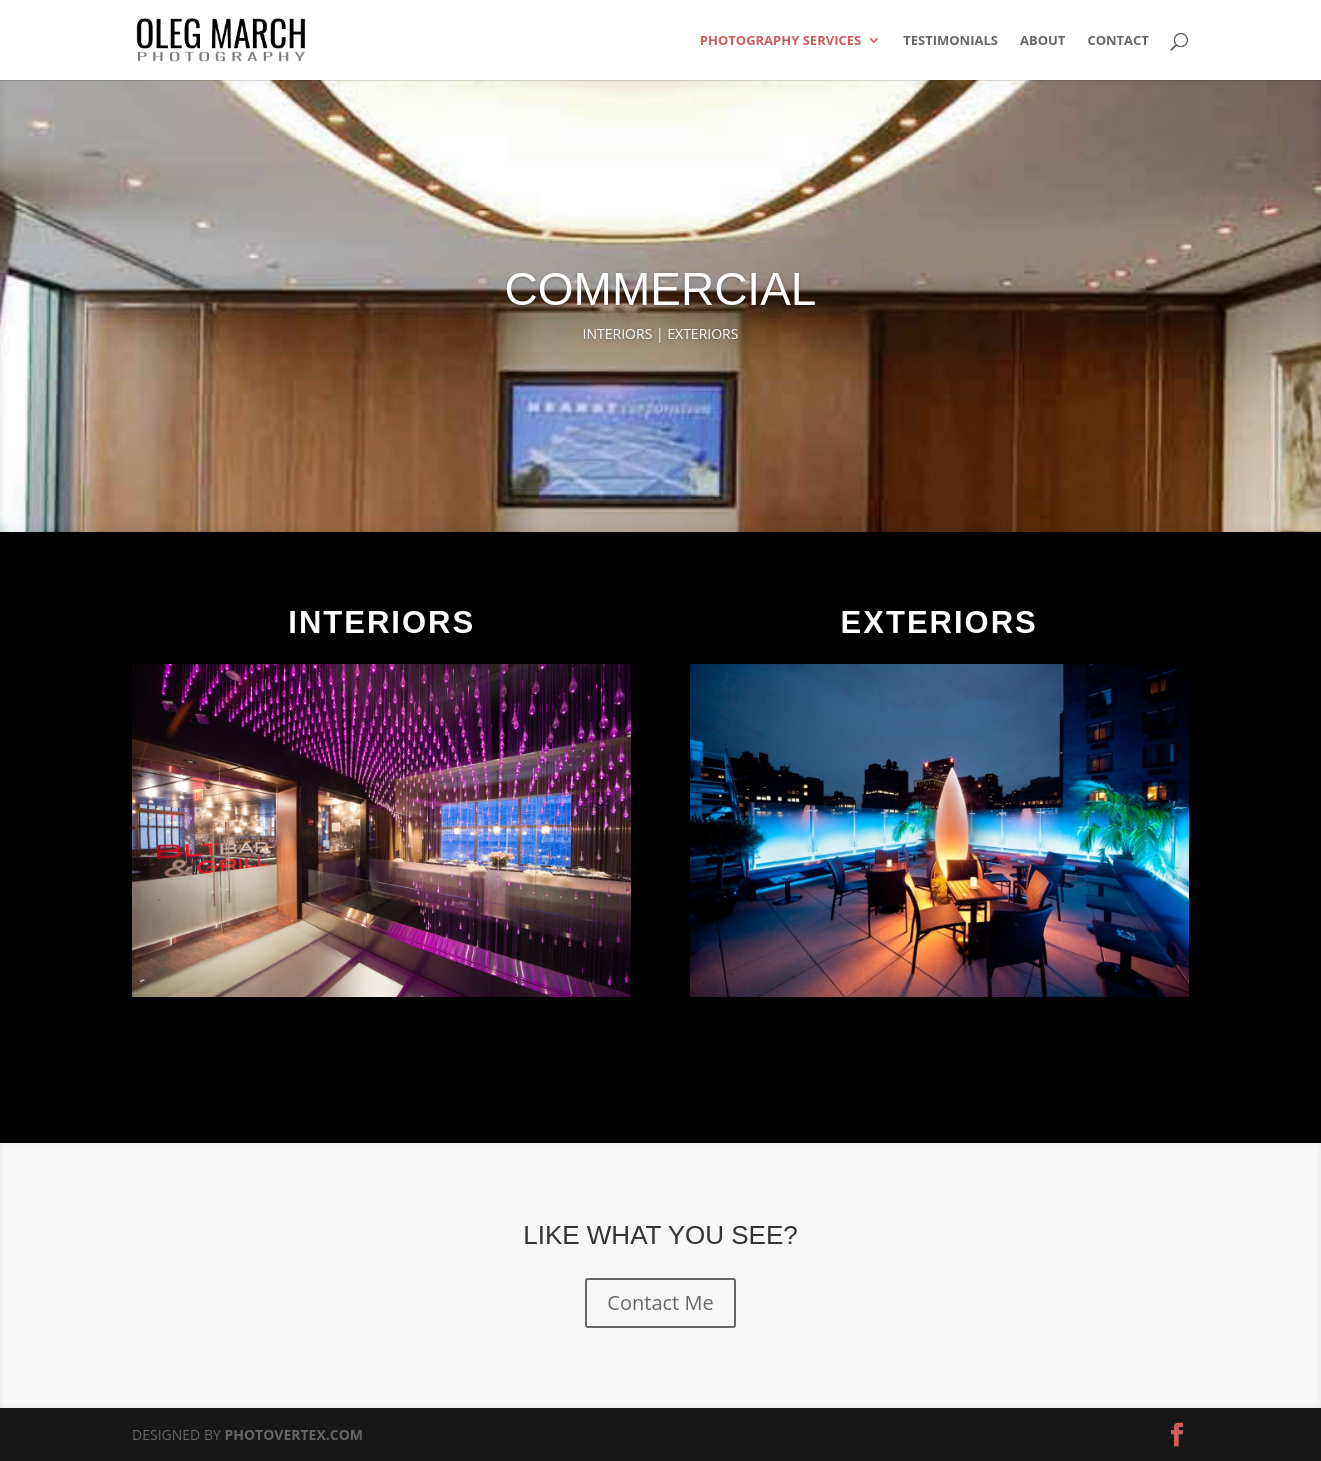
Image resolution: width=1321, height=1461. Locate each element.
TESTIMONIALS (950, 41)
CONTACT (1118, 41)
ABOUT (1042, 41)
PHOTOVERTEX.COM (293, 1434)
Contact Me (660, 1302)
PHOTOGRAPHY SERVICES (780, 41)
